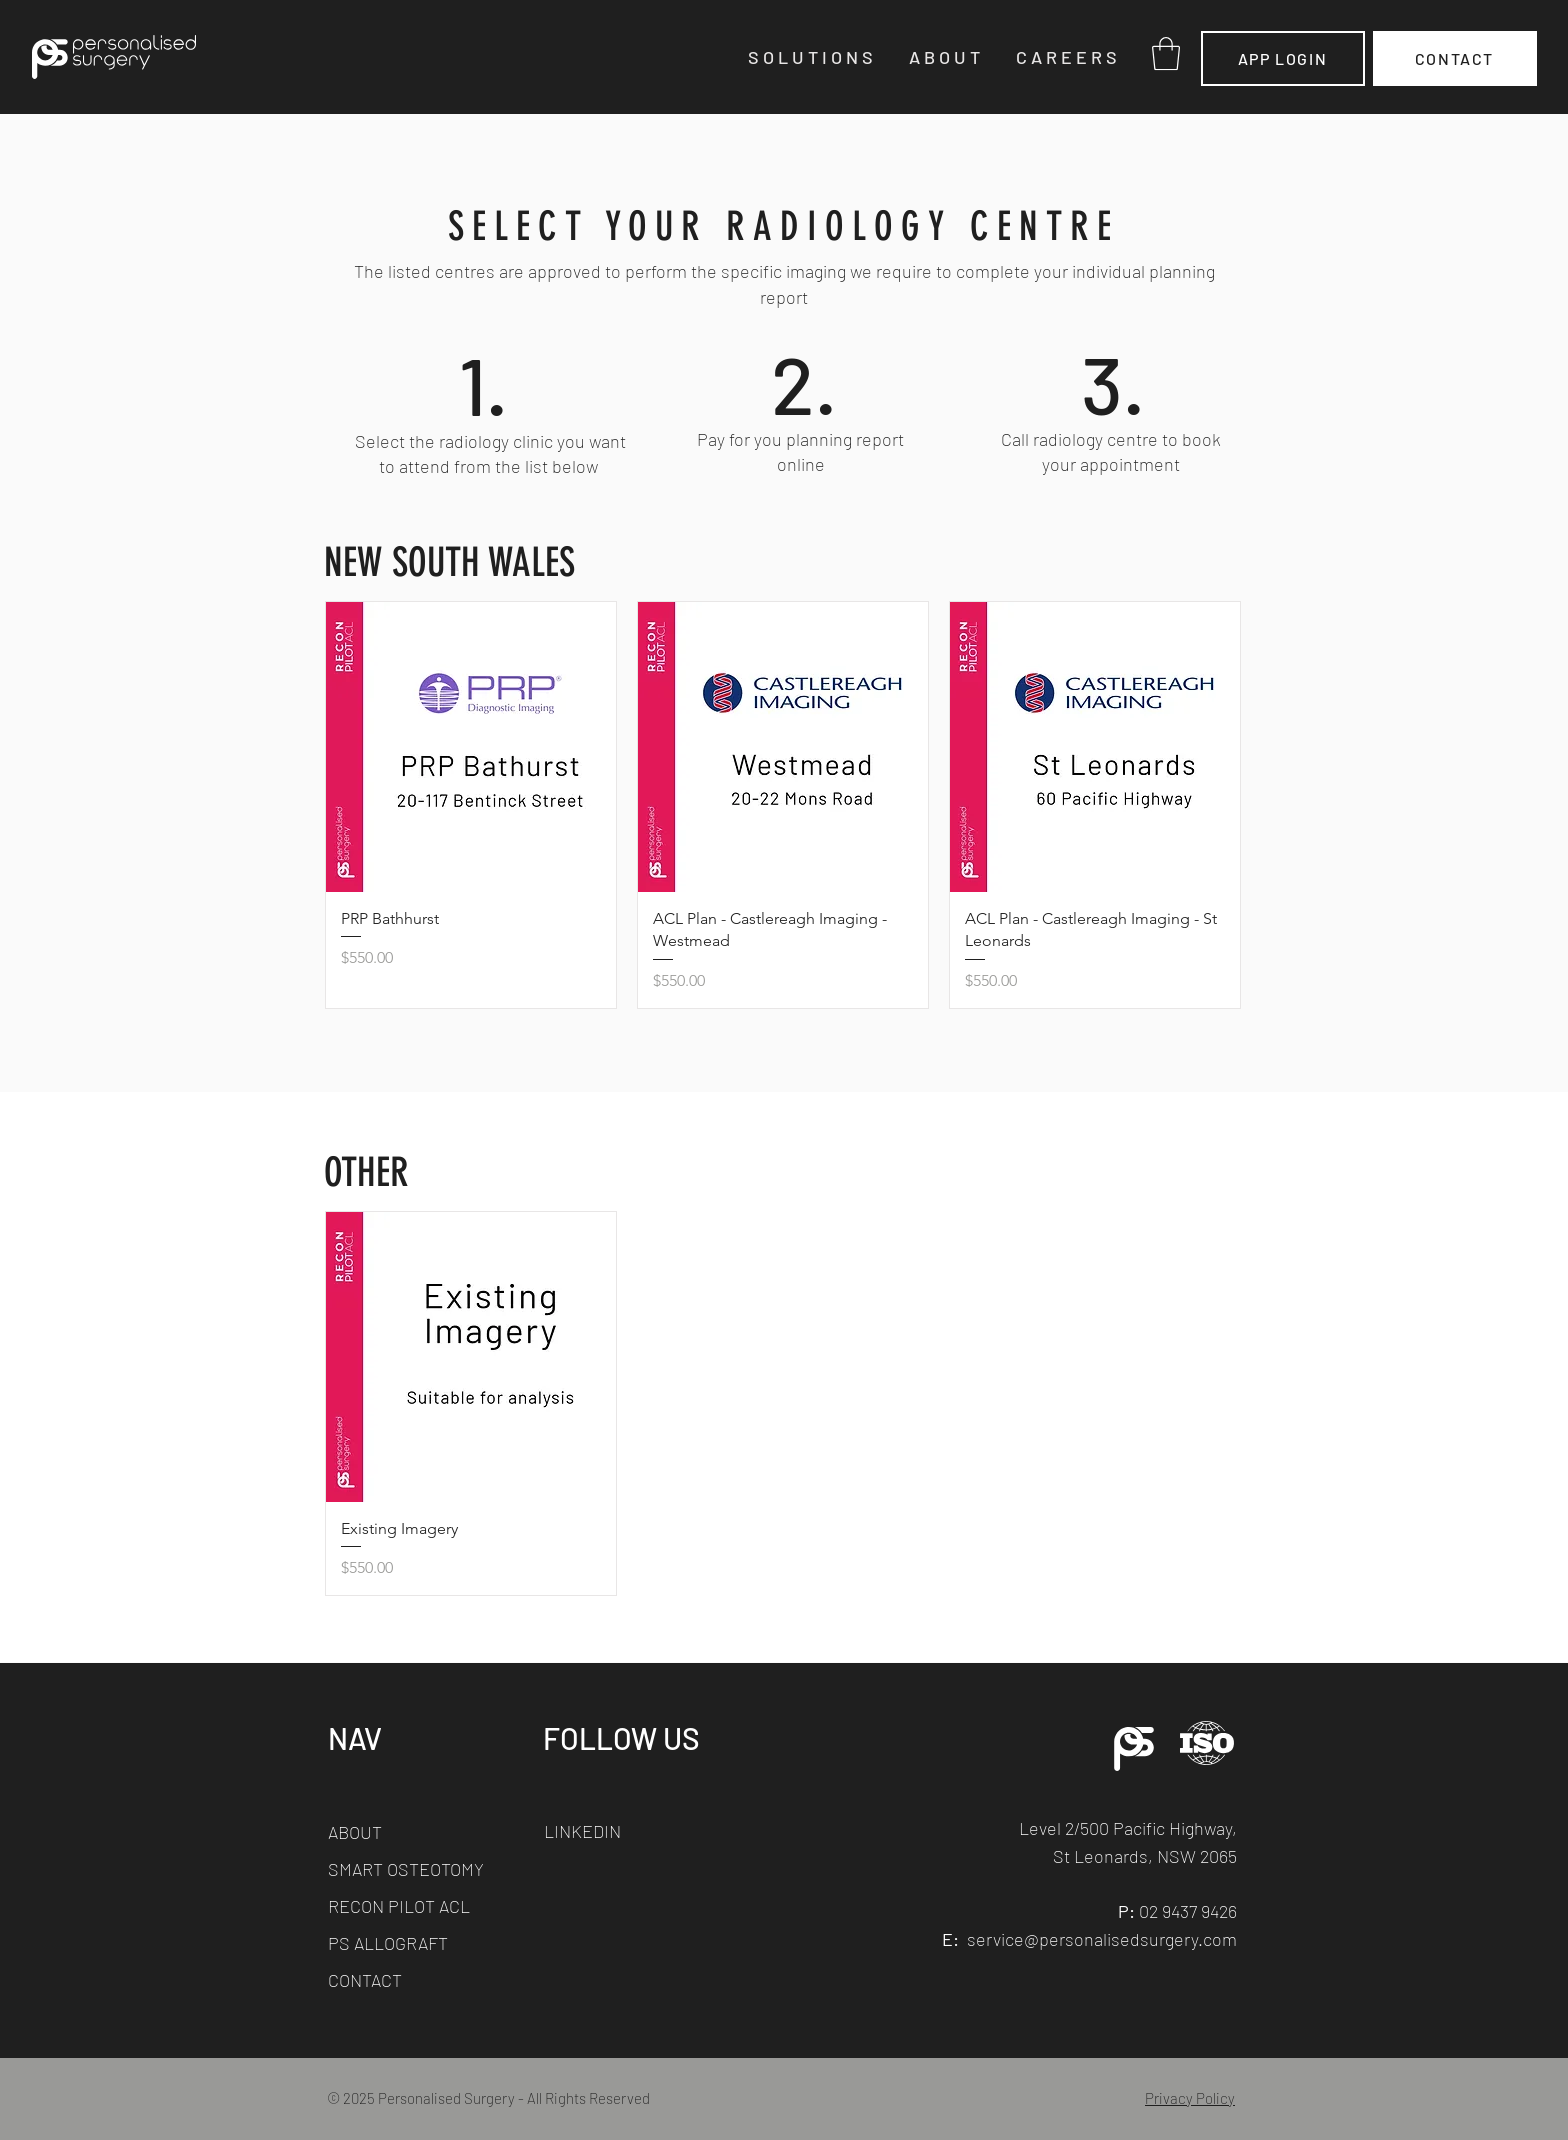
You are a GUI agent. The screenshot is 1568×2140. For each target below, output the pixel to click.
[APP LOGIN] (1283, 58)
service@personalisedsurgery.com (1102, 1939)
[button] (813, 57)
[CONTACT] (1455, 58)
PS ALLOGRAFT (388, 1943)
